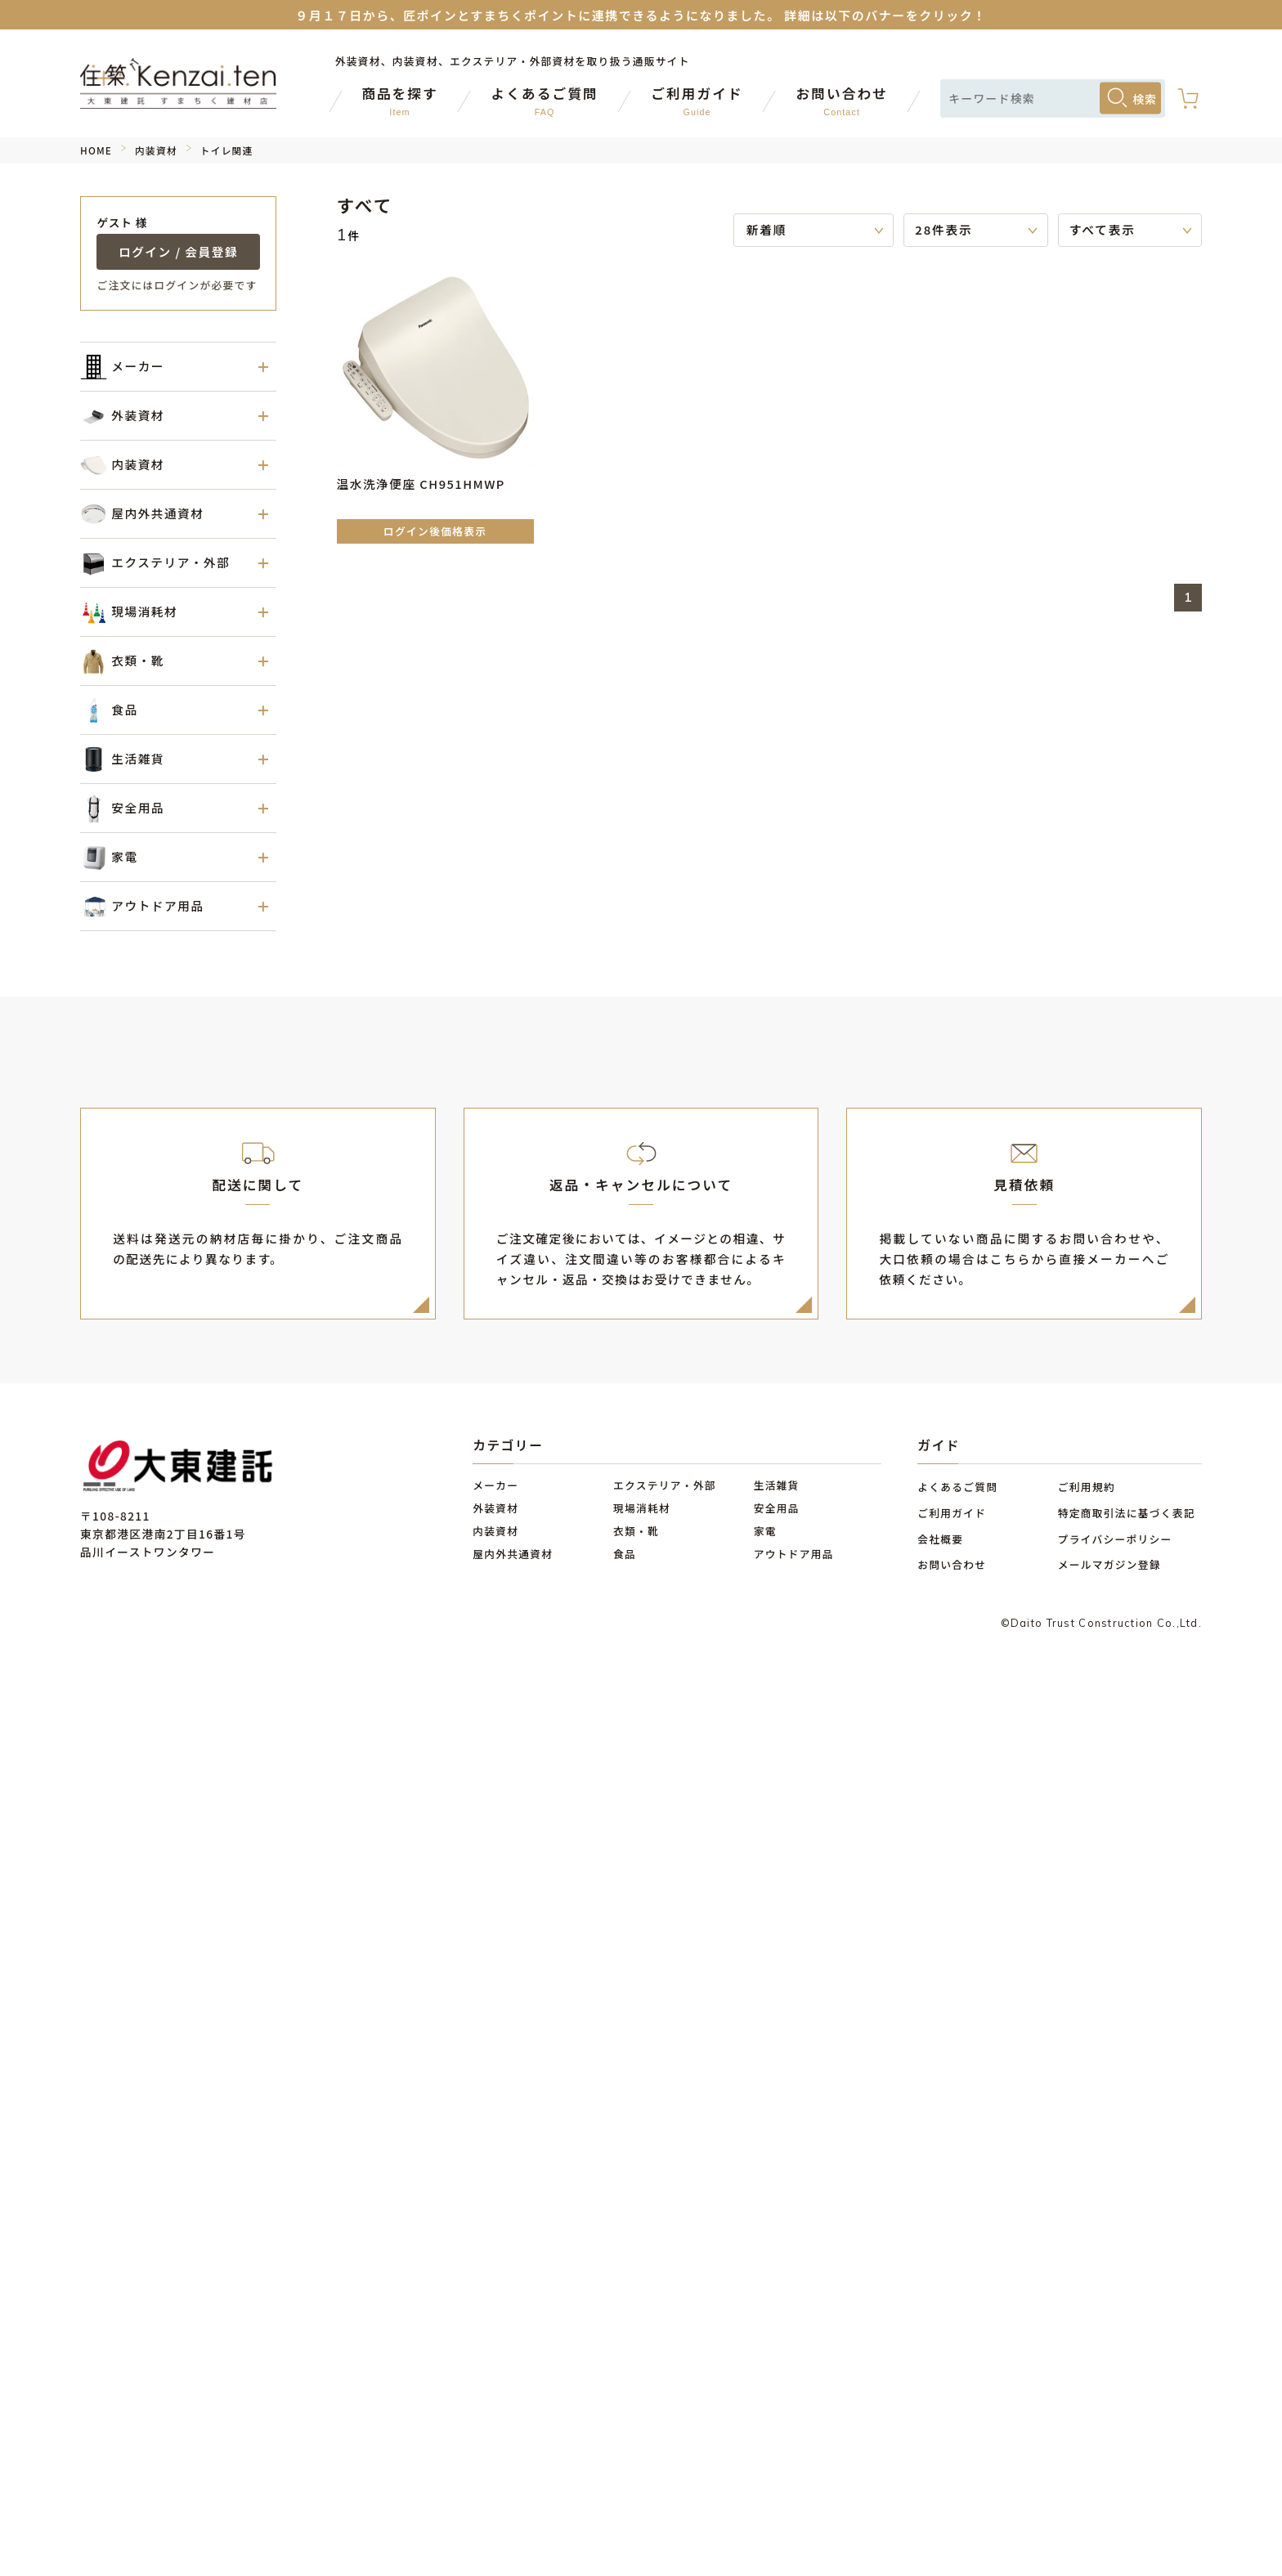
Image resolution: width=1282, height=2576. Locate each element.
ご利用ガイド (951, 1513)
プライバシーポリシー (1115, 1539)
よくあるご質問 (957, 1486)
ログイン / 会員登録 (178, 251)
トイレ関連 (226, 150)
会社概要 (940, 1539)
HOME (96, 150)
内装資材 (156, 150)
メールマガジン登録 (1109, 1564)
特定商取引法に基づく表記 (1126, 1513)
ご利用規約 (1086, 1486)
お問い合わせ (951, 1564)
